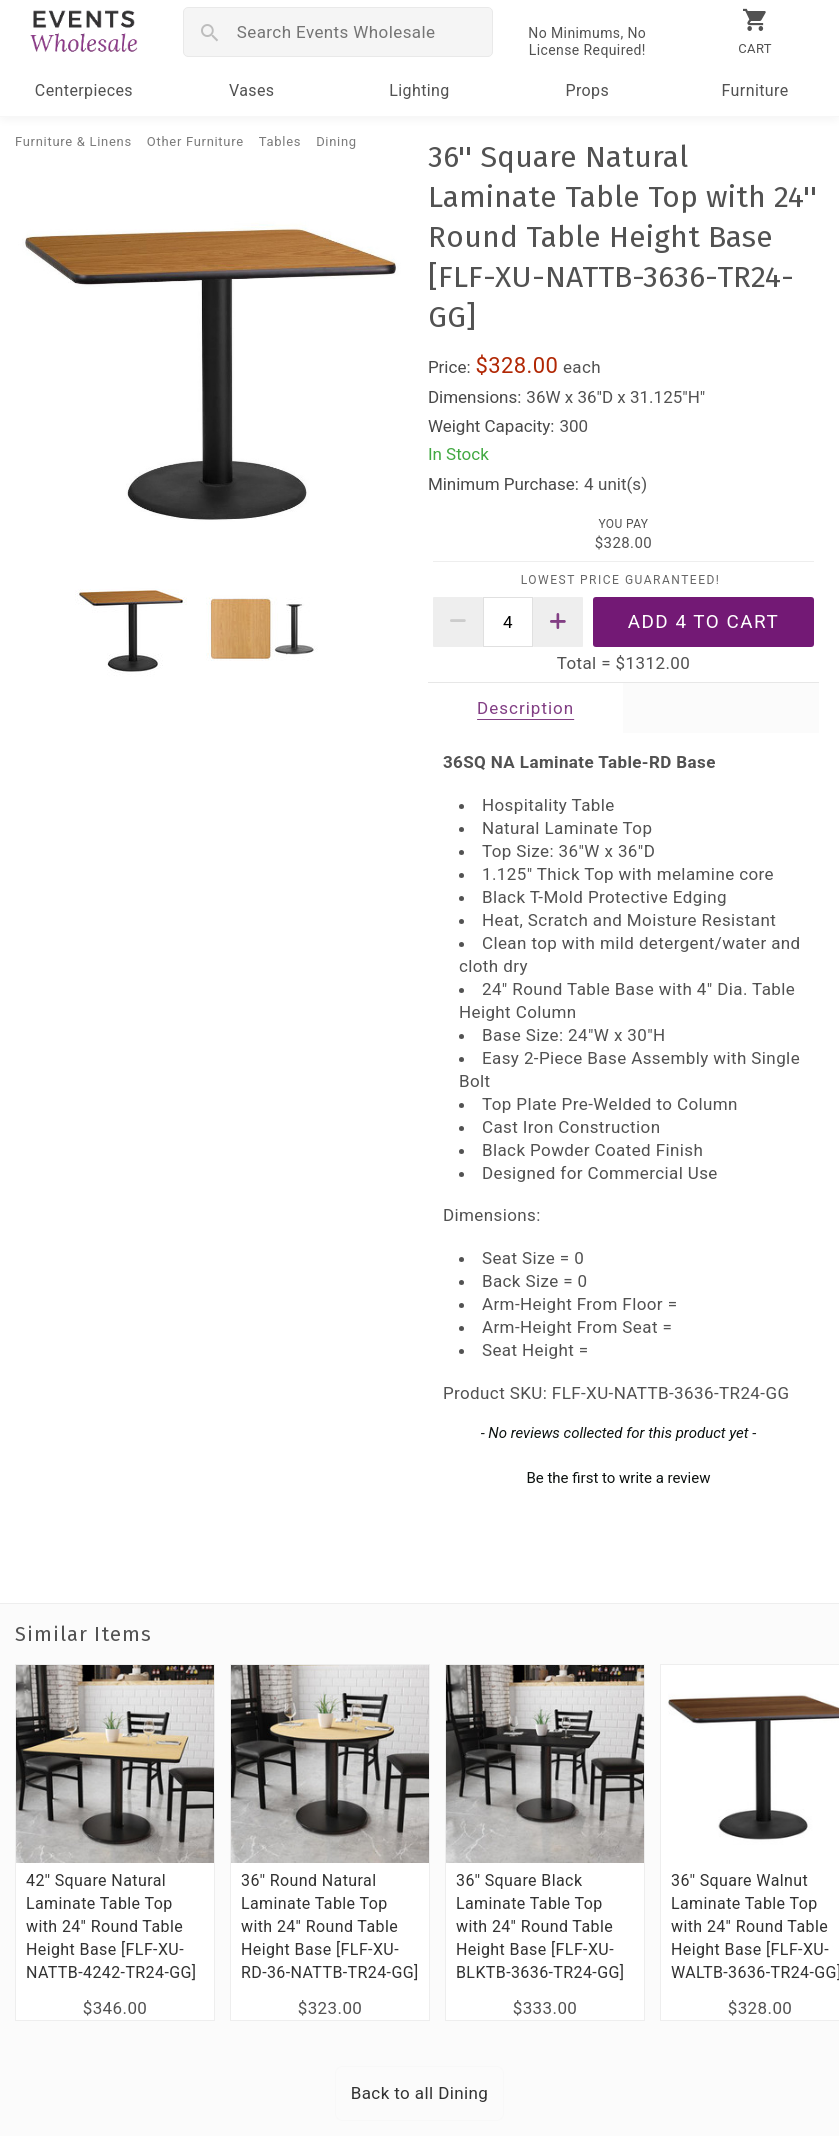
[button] (618, 1476)
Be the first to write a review (618, 1478)
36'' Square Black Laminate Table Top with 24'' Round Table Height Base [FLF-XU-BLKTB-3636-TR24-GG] (540, 1926)
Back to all (420, 2093)
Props (587, 90)
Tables (280, 141)
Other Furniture (195, 141)
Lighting (419, 90)
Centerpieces (84, 90)
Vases (252, 90)
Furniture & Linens (73, 141)
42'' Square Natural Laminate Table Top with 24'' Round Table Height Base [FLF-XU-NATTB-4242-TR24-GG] (111, 1926)
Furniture (755, 90)
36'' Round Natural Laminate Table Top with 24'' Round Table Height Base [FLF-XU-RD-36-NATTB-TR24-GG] (330, 1926)
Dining (336, 141)
